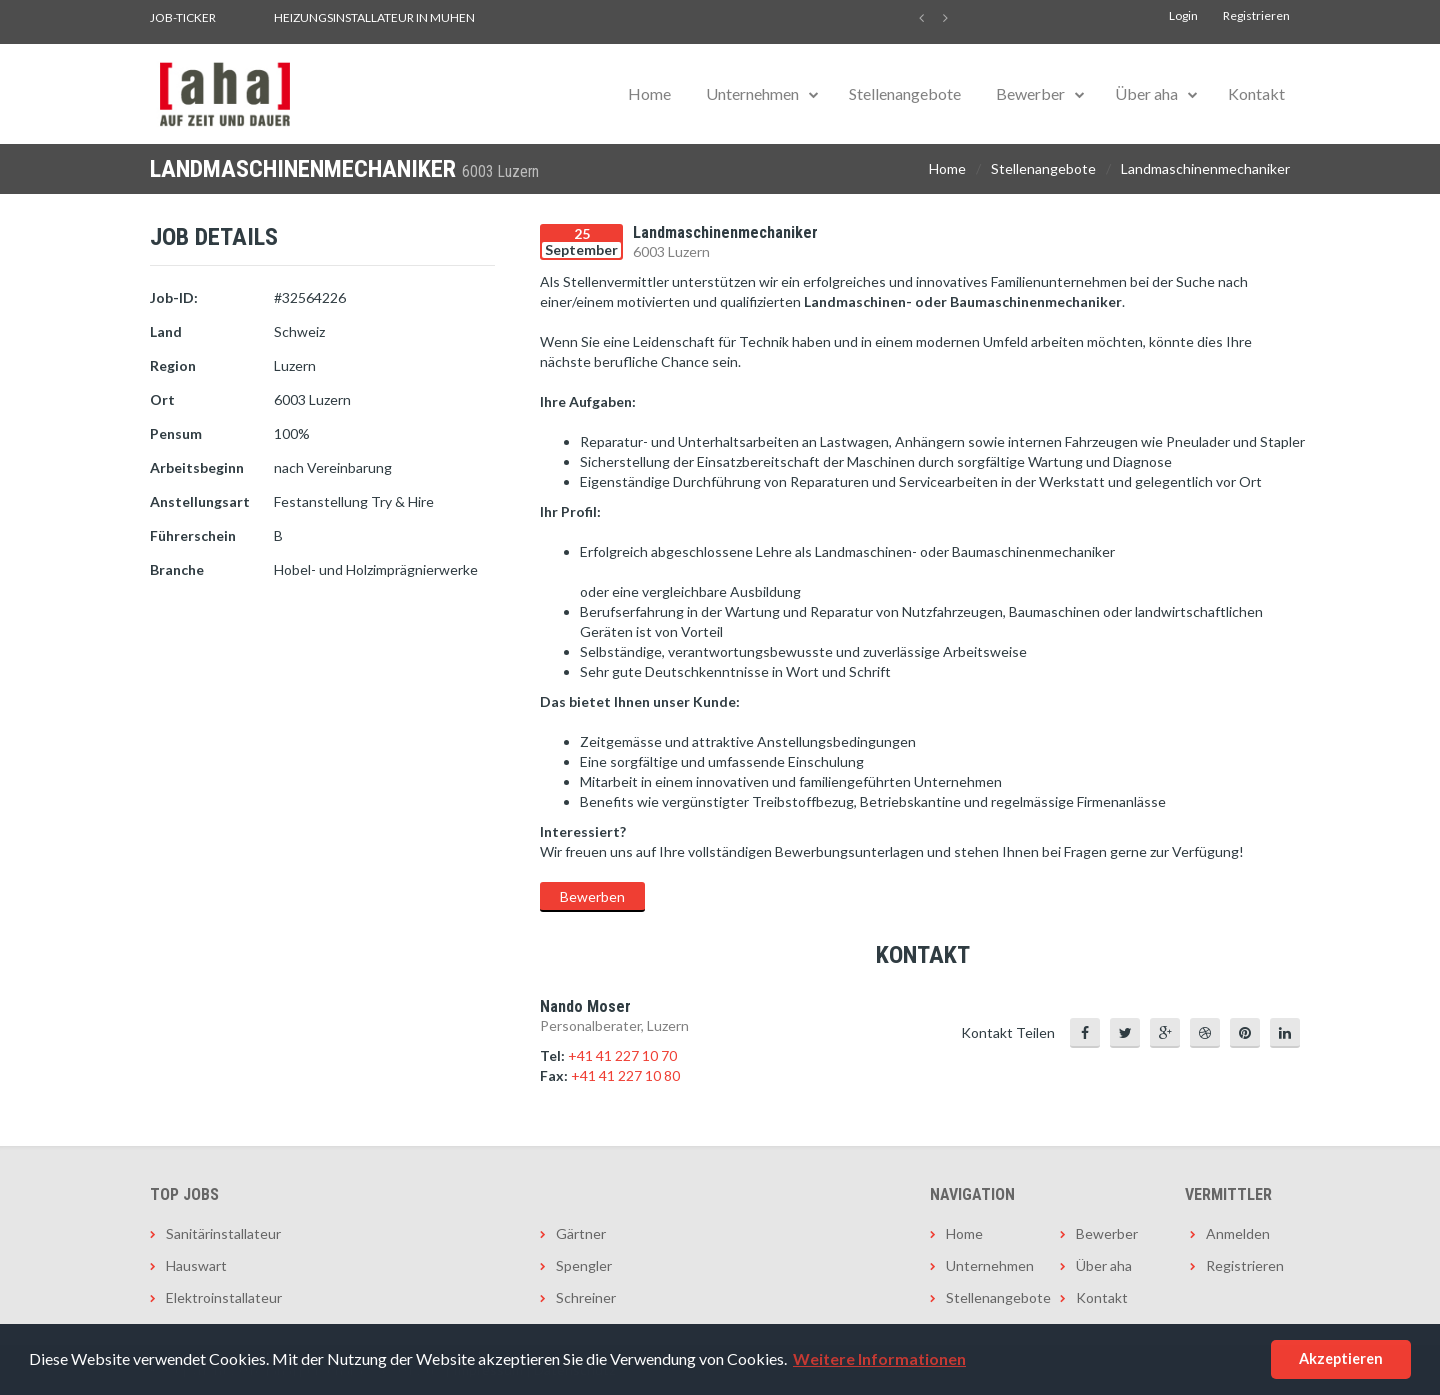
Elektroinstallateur (224, 1297)
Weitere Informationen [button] (879, 1358)
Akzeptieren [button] (1341, 1358)
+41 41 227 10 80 (625, 1075)
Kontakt (1256, 93)
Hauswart (196, 1265)
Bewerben (592, 896)
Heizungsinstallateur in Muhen (374, 17)
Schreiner (586, 1297)
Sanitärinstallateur (223, 1233)
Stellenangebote (905, 93)
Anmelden (1238, 1233)
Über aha (1146, 93)
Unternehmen (752, 93)
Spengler (584, 1265)
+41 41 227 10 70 (622, 1055)
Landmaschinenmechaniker (1205, 168)
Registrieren (1256, 15)
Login (1183, 15)
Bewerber (1030, 93)
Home (649, 93)
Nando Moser (585, 1006)
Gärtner (581, 1233)
